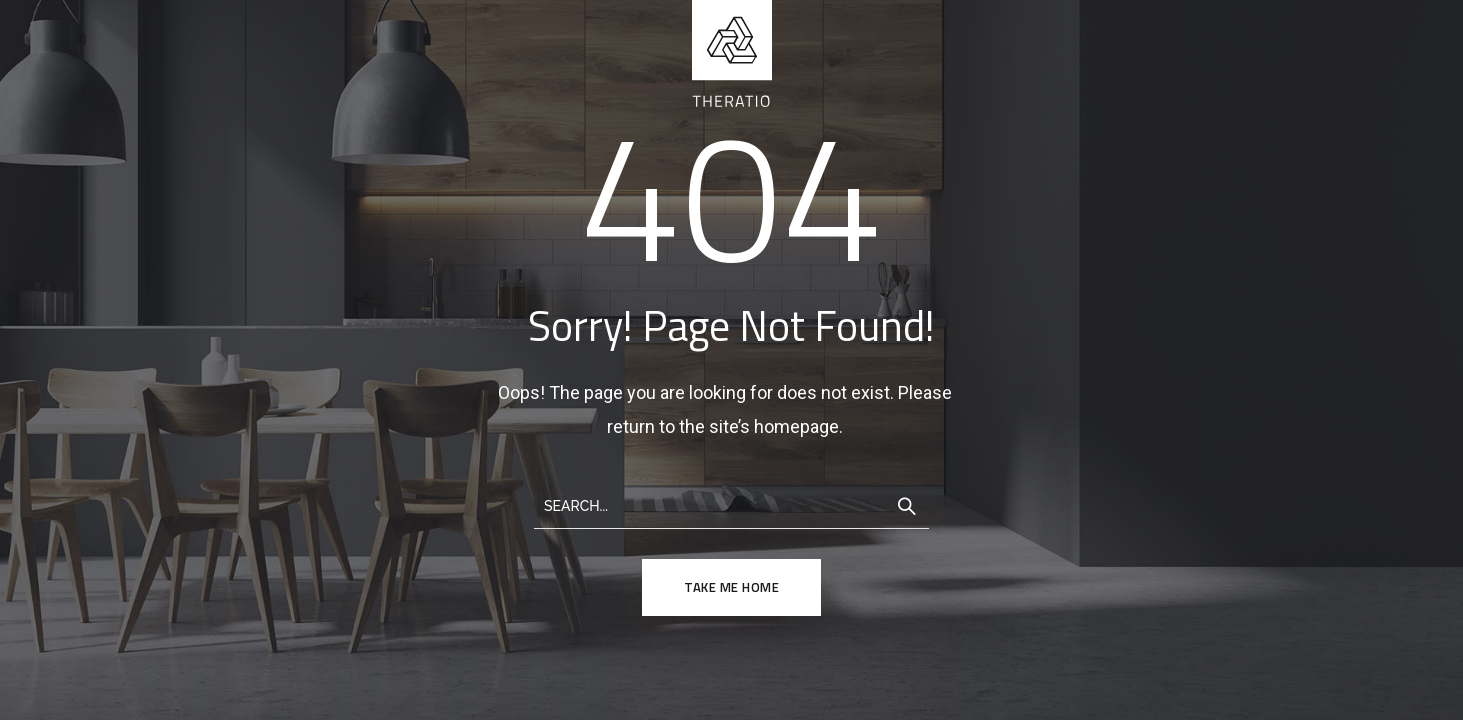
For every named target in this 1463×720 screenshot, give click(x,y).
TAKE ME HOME (731, 587)
